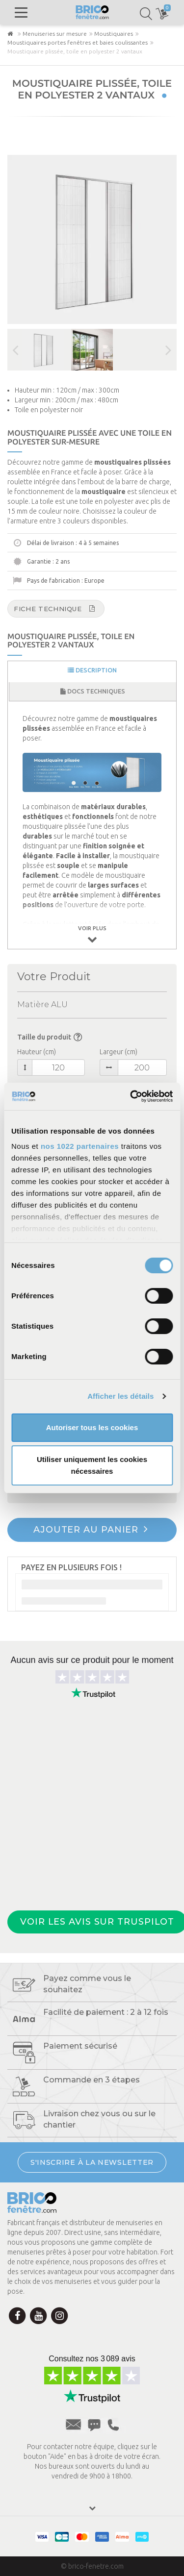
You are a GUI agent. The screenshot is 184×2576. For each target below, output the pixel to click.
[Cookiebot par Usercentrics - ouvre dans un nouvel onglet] (131, 1096)
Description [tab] (92, 670)
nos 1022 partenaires (80, 1146)
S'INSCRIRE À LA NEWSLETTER (92, 2162)
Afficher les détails (120, 1396)
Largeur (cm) (118, 1052)
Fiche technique (54, 608)
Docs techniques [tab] (92, 691)
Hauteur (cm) (36, 1052)
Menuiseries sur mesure (55, 33)
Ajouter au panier (90, 1529)
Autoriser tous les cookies (92, 1427)
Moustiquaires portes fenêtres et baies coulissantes (77, 42)
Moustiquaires (113, 33)
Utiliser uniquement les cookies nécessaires (92, 1465)
